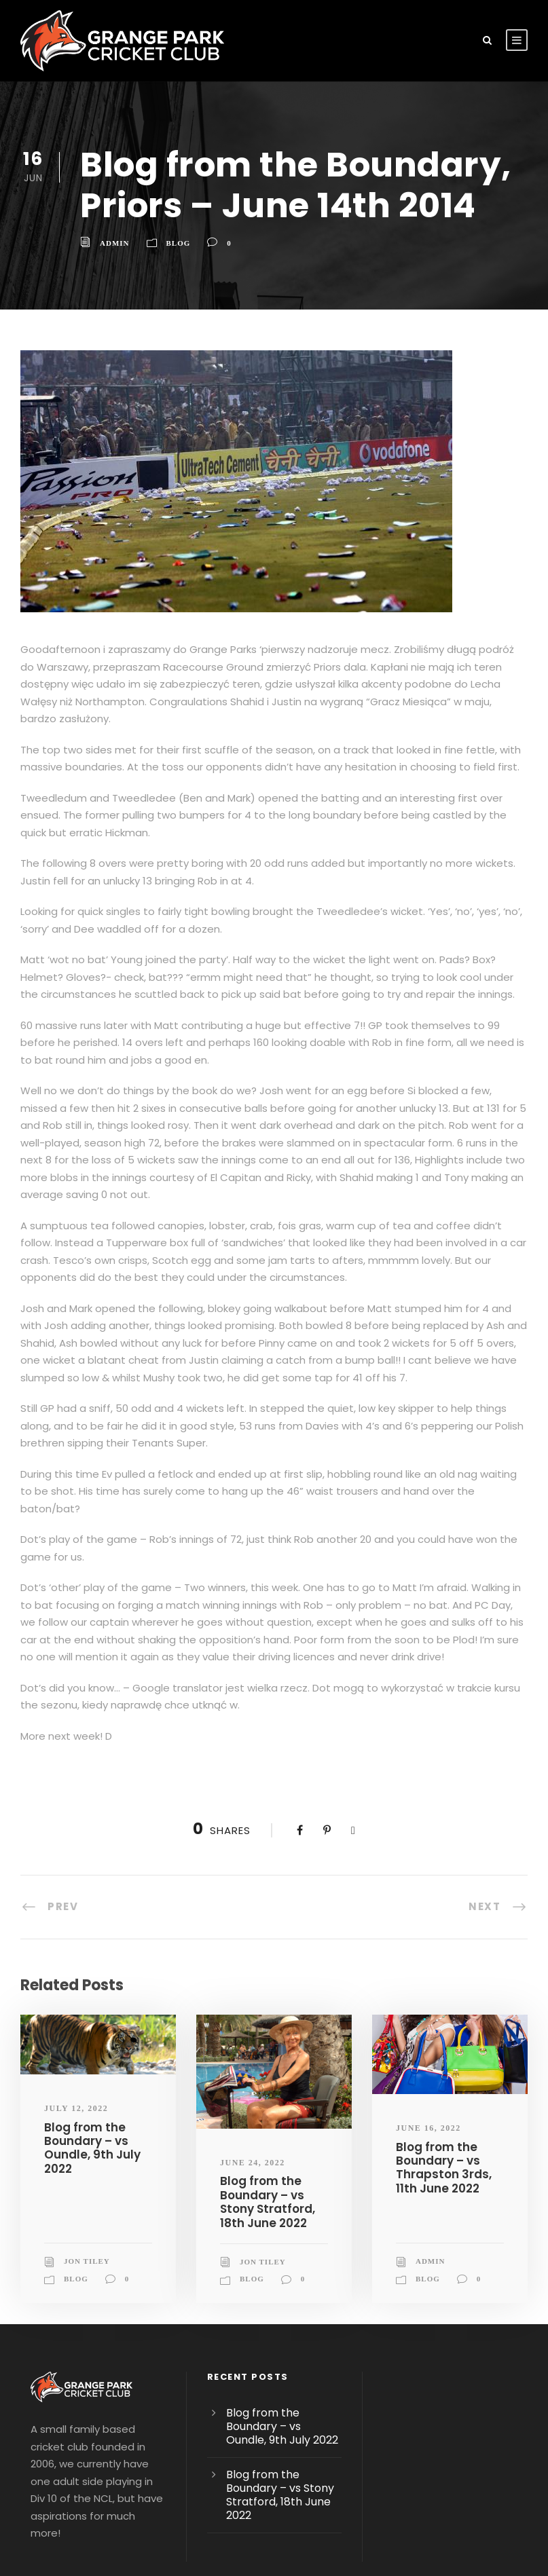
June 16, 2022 (428, 2042)
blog (178, 243)
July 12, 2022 (76, 2022)
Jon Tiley (87, 2175)
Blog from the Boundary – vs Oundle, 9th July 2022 (89, 2061)
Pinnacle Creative (274, 2541)
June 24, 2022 (252, 2076)
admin (115, 243)
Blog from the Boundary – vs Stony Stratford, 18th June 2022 (263, 2115)
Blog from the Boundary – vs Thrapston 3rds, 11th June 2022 (439, 2080)
